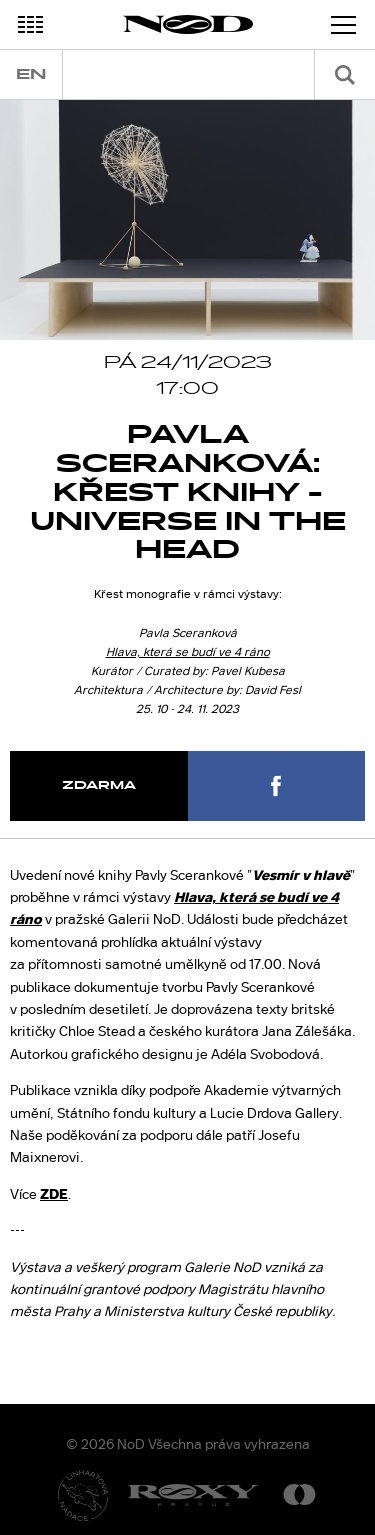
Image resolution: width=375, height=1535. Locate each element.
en (31, 74)
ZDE (54, 1194)
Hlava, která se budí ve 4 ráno (188, 652)
